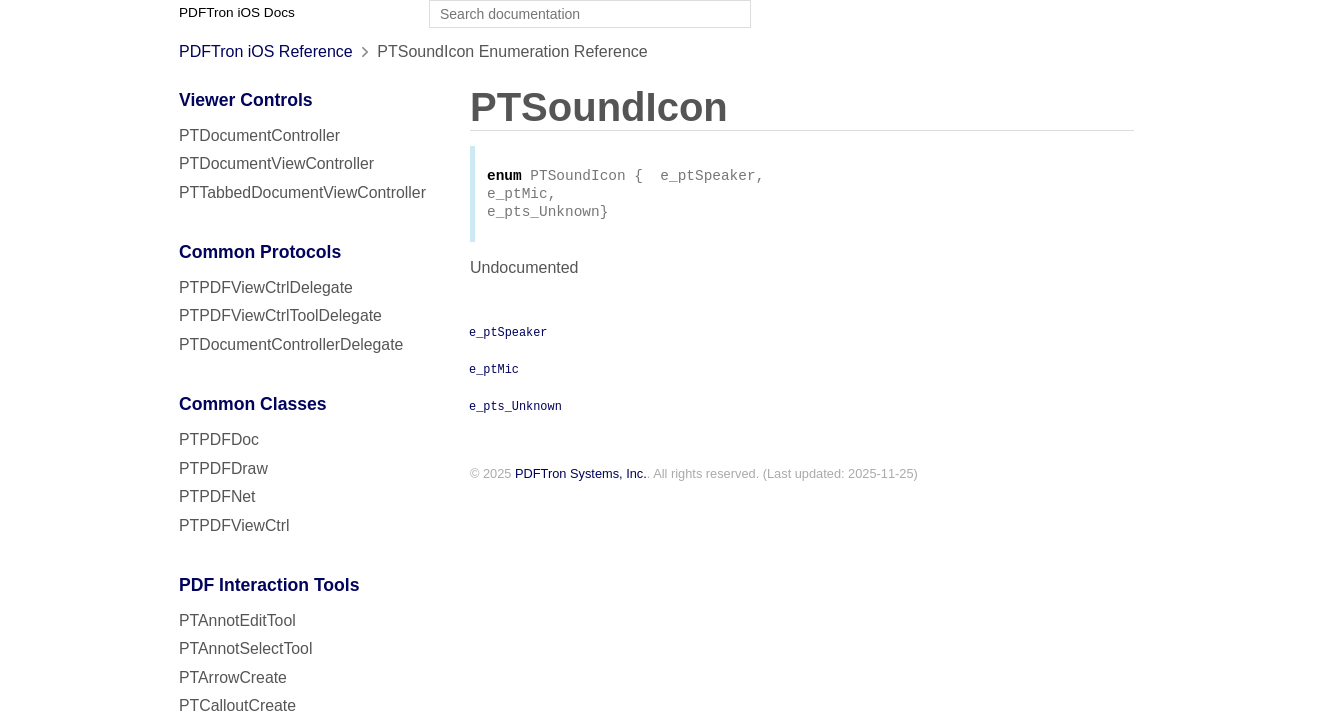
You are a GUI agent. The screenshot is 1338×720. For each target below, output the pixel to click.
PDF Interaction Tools (269, 585)
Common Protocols (260, 252)
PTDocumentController (259, 135)
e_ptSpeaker (508, 337)
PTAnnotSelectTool (245, 648)
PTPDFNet (217, 496)
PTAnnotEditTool (237, 620)
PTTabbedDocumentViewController (302, 192)
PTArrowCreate (233, 677)
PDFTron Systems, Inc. (581, 479)
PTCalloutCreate (237, 705)
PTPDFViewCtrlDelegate (266, 287)
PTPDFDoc (219, 439)
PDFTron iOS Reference (266, 51)
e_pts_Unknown (515, 411)
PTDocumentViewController (276, 163)
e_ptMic (494, 374)
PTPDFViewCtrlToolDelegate (280, 315)
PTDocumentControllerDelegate (291, 344)
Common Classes (253, 404)
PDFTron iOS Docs (237, 12)
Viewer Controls (246, 100)
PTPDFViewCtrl (234, 525)
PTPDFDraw (223, 468)
